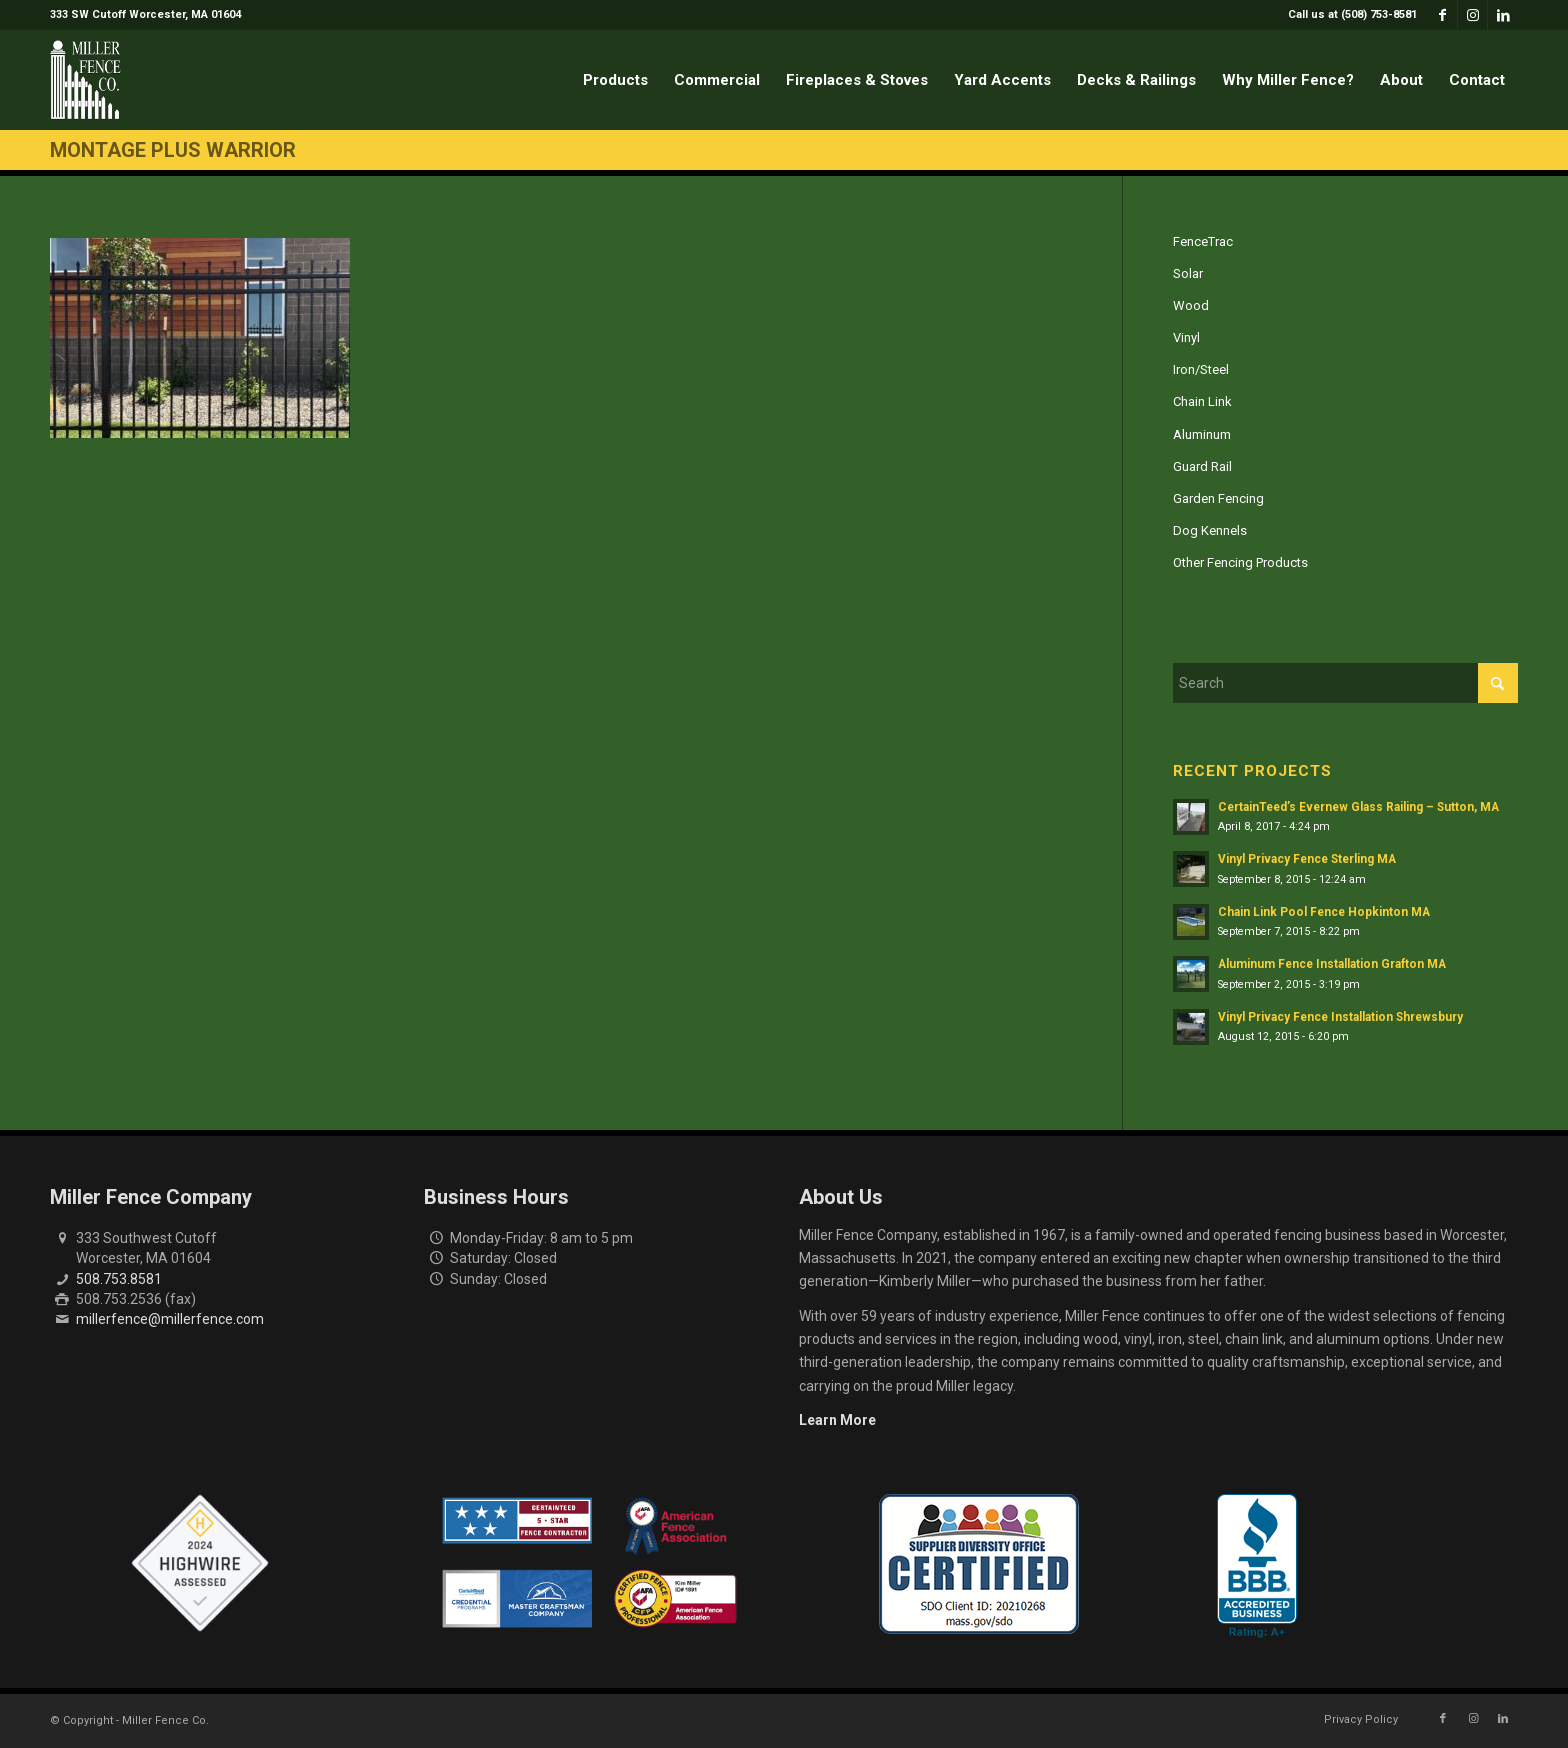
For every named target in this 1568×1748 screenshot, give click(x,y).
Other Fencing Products (1240, 562)
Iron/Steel (1201, 369)
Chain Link (1202, 401)
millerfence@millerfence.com (170, 1319)
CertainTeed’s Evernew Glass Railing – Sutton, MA (1358, 807)
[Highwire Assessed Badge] (200, 1564)
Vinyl (1186, 337)
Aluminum (1202, 434)
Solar (1188, 273)
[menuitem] (1347, 15)
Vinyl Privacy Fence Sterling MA (1307, 859)
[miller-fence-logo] (85, 80)
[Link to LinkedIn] (1503, 15)
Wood (1191, 305)
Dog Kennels (1210, 530)
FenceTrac (1203, 241)
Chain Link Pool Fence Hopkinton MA (1324, 912)
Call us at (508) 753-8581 (1352, 14)
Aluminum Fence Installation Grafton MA (1332, 964)
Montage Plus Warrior (173, 150)
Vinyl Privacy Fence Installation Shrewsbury (1340, 1017)
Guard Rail (1202, 466)
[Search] (1345, 683)
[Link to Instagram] (1472, 15)
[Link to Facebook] (1442, 15)
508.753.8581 (119, 1279)
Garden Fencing (1218, 498)
